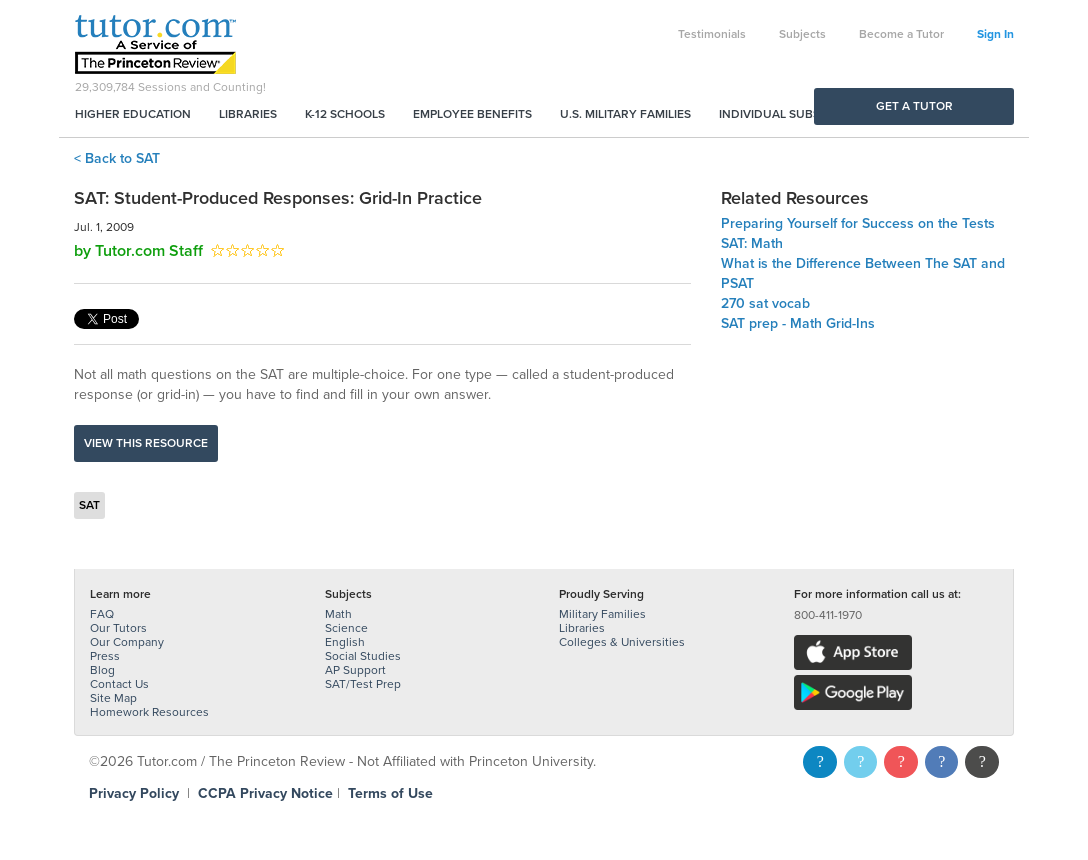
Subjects (802, 34)
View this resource (146, 443)
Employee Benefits (472, 114)
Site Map (113, 698)
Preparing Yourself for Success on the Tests (858, 223)
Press (105, 656)
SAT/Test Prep (363, 684)
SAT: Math (752, 243)
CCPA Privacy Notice (265, 793)
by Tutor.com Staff (138, 251)
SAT (89, 505)
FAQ (102, 614)
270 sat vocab (765, 303)
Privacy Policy (134, 793)
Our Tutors (118, 628)
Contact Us (119, 684)
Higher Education (133, 114)
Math (338, 614)
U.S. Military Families (625, 114)
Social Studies (363, 656)
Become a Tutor (901, 34)
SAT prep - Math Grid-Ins (798, 323)
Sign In (995, 34)
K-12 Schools (345, 114)
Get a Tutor (914, 106)
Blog (102, 670)
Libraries (248, 114)
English (345, 642)
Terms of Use (390, 793)
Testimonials (712, 34)
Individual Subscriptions (800, 114)
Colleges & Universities (622, 642)
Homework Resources (149, 712)
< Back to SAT (117, 158)
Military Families (602, 614)
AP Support (355, 670)
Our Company (127, 642)
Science (346, 628)
